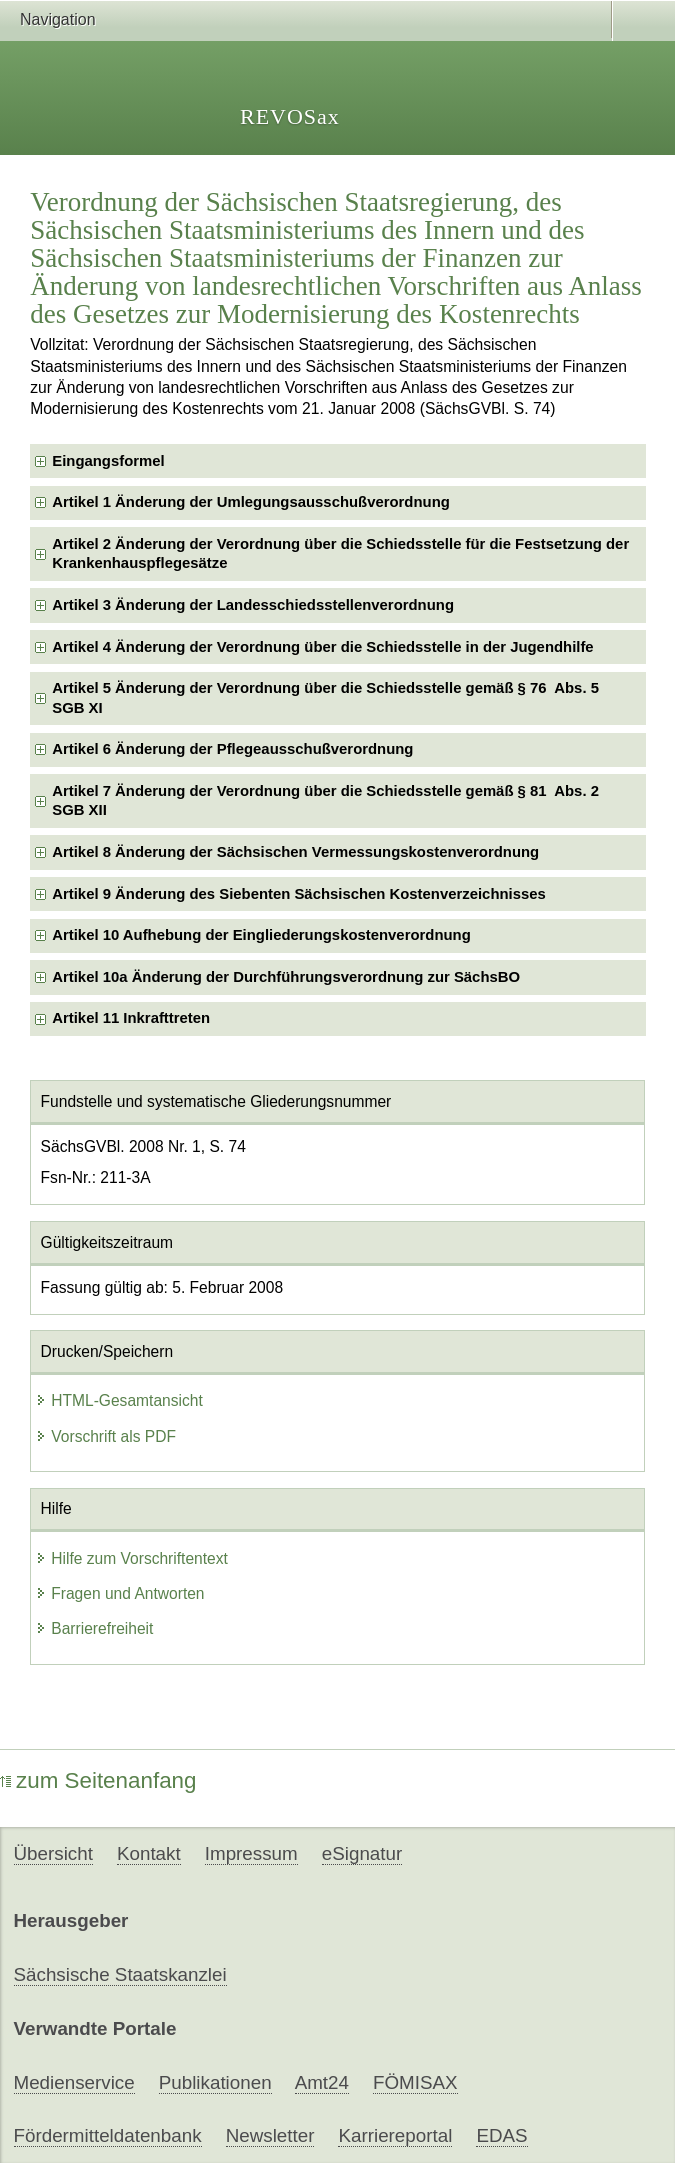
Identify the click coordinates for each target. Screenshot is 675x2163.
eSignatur (362, 1853)
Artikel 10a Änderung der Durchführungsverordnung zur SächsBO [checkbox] (286, 977)
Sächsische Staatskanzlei (120, 1974)
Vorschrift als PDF (105, 1436)
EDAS (501, 2135)
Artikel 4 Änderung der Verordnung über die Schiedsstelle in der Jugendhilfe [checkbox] (322, 647)
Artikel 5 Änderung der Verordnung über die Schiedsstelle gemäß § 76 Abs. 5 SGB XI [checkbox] (325, 697)
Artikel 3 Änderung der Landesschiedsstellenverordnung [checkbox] (253, 605)
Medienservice (74, 2082)
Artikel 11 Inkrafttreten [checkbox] (131, 1018)
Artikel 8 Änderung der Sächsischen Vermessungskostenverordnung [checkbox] (295, 852)
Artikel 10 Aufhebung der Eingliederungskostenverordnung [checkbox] (261, 935)
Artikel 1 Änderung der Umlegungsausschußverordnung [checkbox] (251, 502)
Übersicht (53, 1853)
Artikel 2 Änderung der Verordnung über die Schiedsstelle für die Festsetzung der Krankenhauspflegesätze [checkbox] (340, 553)
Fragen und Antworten (119, 1593)
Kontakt (149, 1853)
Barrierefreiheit (94, 1628)
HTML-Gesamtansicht (119, 1400)
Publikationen (215, 2082)
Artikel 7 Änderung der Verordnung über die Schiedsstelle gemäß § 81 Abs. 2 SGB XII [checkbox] (325, 800)
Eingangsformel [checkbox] (108, 461)
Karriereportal (395, 2135)
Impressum (251, 1853)
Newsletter (270, 2135)
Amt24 (322, 2082)
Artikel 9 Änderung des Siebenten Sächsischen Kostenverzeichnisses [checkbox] (299, 894)
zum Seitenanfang (98, 1780)
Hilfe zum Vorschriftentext (131, 1558)
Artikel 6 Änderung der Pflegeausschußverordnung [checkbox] (232, 749)
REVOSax (290, 116)
